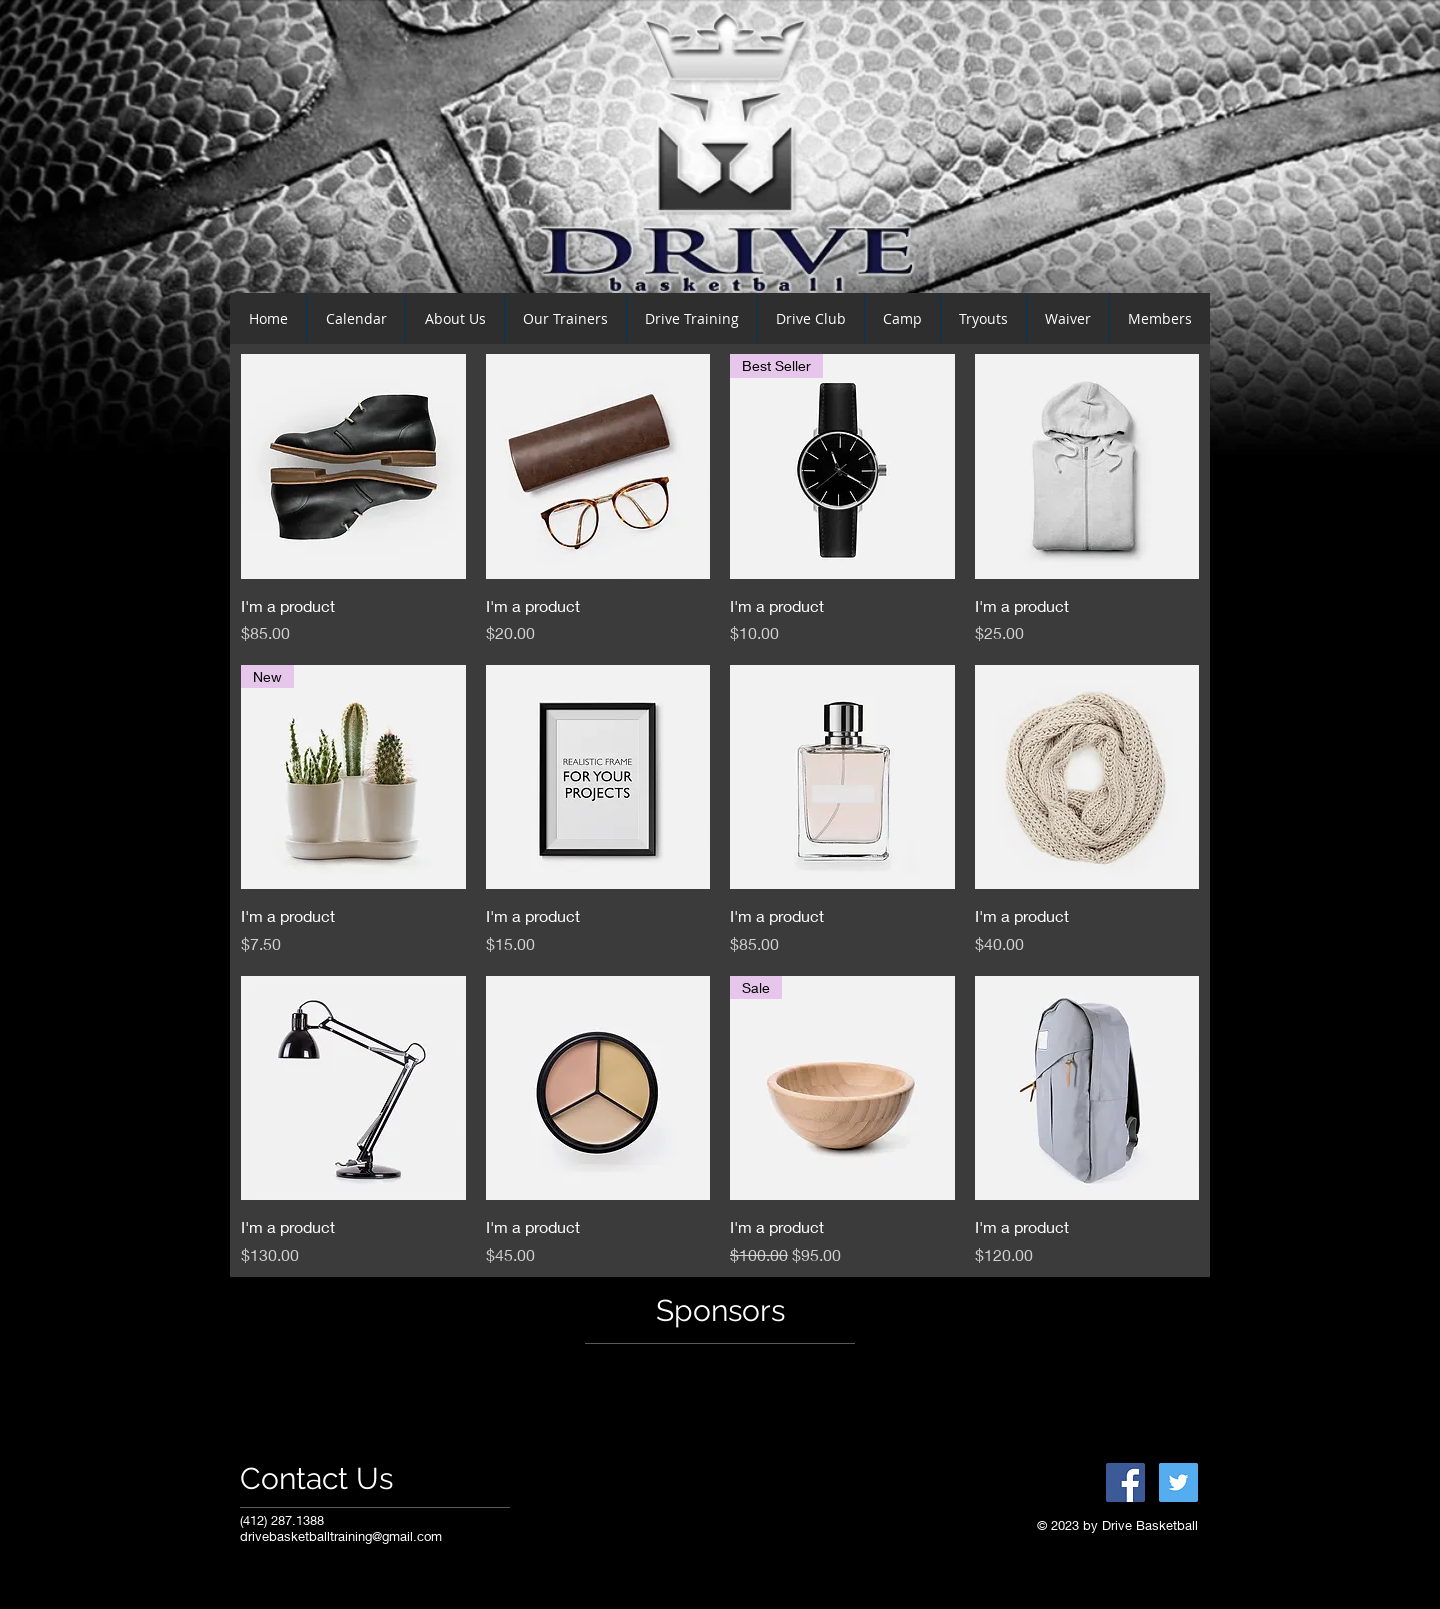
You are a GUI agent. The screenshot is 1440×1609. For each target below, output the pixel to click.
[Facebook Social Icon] (1125, 1482)
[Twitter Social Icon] (1178, 1482)
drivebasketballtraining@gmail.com (341, 1536)
